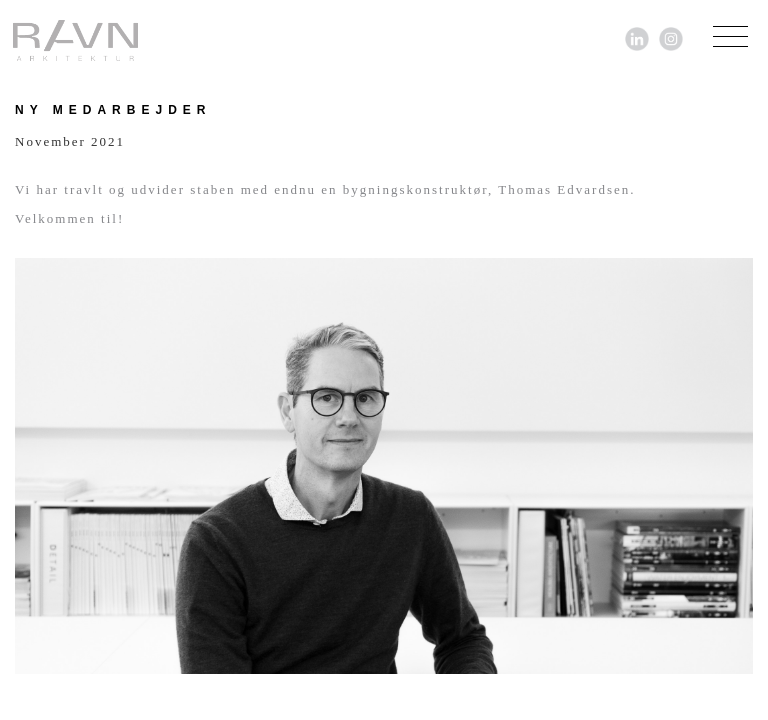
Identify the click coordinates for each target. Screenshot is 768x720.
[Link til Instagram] (671, 37)
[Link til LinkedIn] (637, 37)
